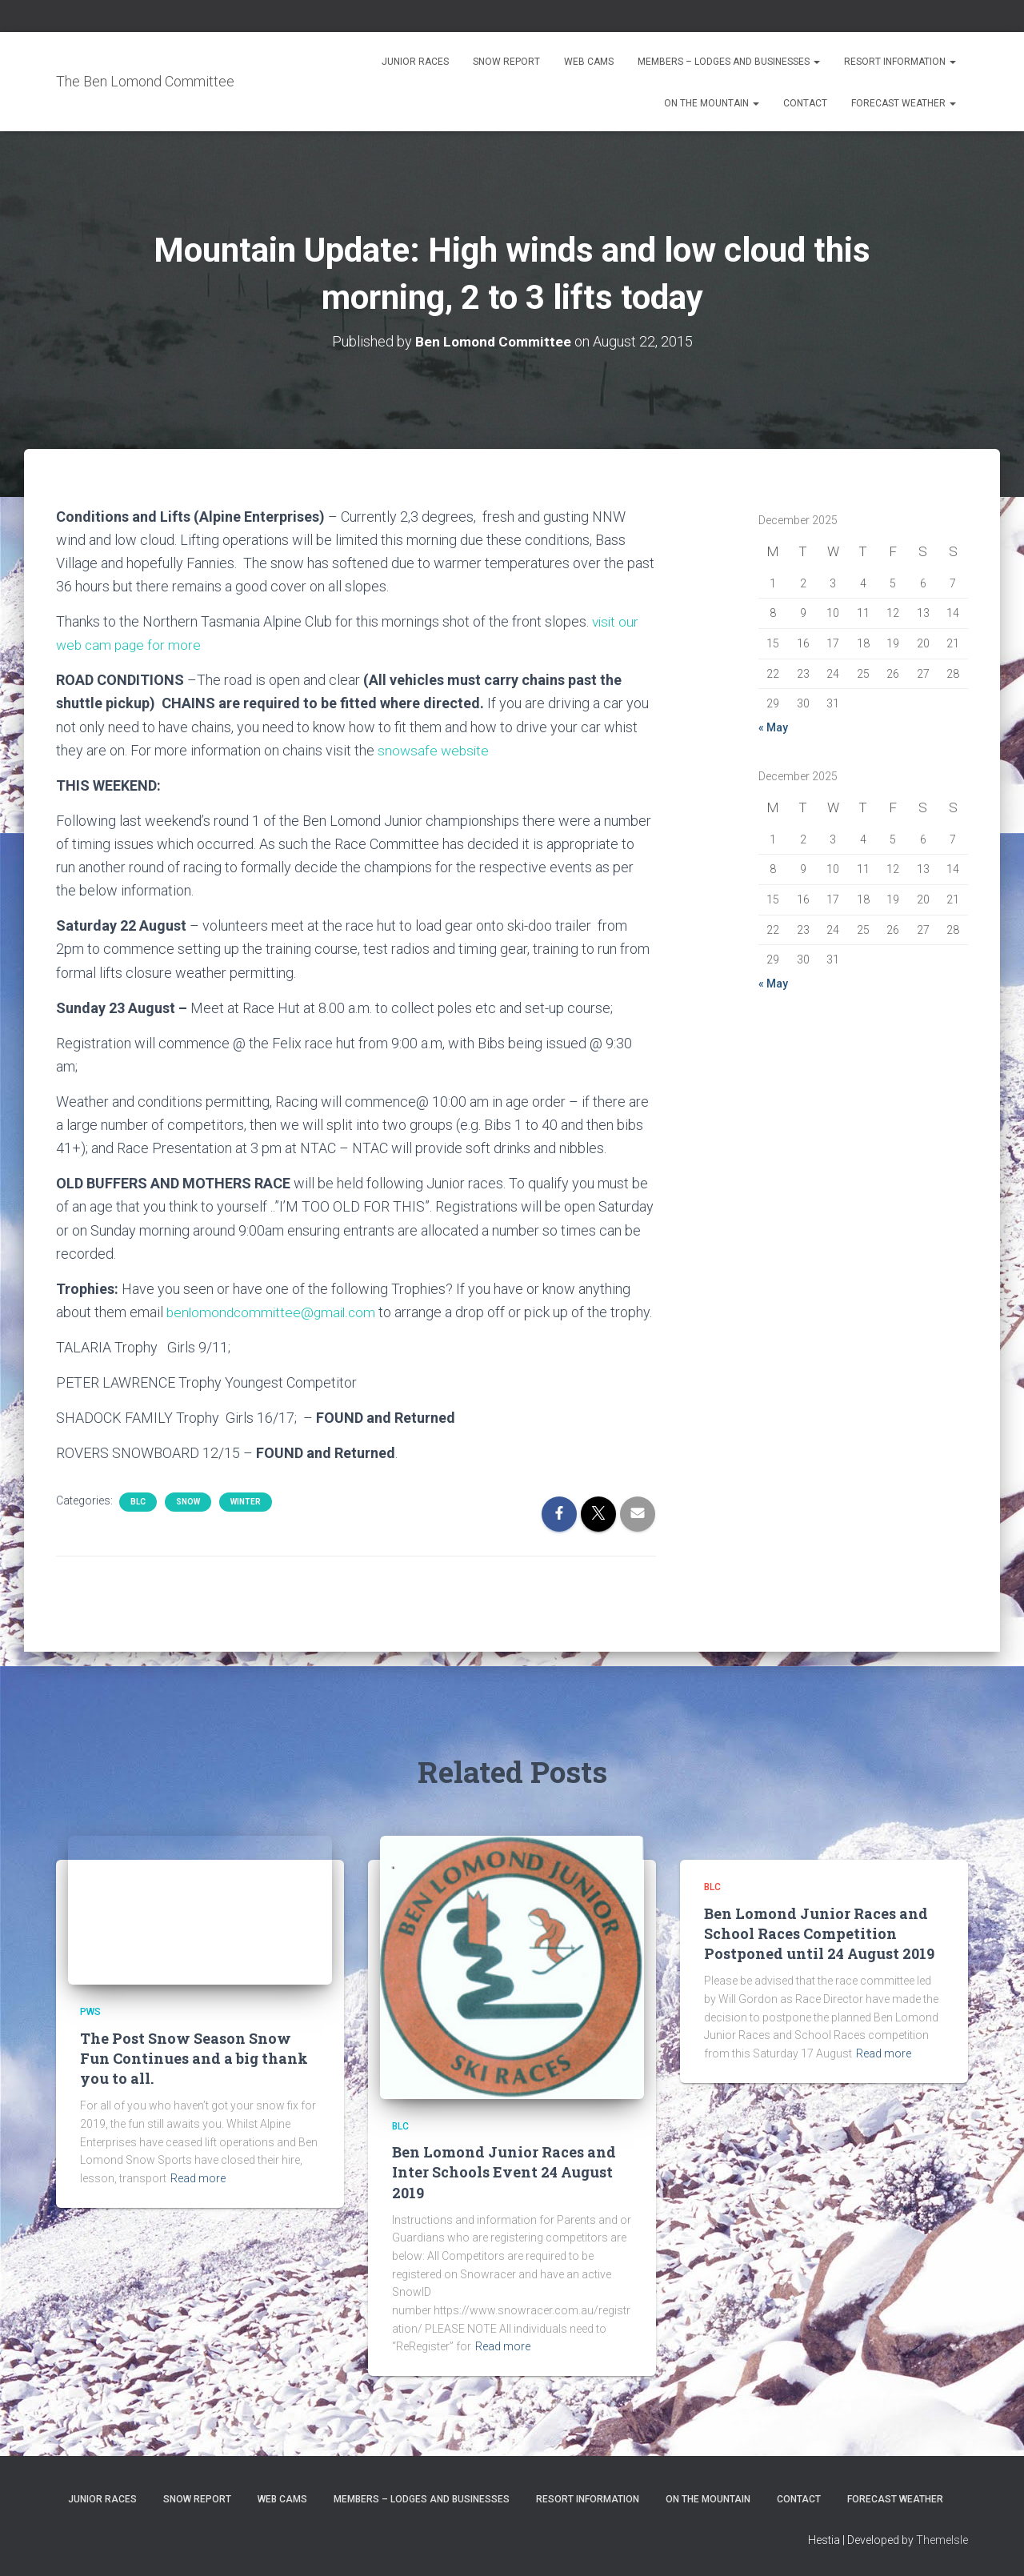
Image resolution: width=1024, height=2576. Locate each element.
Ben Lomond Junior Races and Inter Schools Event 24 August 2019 (504, 2171)
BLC (138, 1525)
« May (773, 727)
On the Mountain (711, 103)
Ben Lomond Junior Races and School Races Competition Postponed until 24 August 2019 (819, 1933)
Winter (245, 1525)
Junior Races (415, 61)
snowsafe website (435, 750)
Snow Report (506, 61)
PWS (90, 2011)
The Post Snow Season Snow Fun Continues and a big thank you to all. (194, 2058)
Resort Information (900, 61)
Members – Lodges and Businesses (729, 61)
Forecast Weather (903, 103)
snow (188, 1525)
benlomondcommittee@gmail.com (274, 1312)
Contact (805, 103)
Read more (198, 2178)
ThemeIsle (942, 2540)
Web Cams (589, 61)
